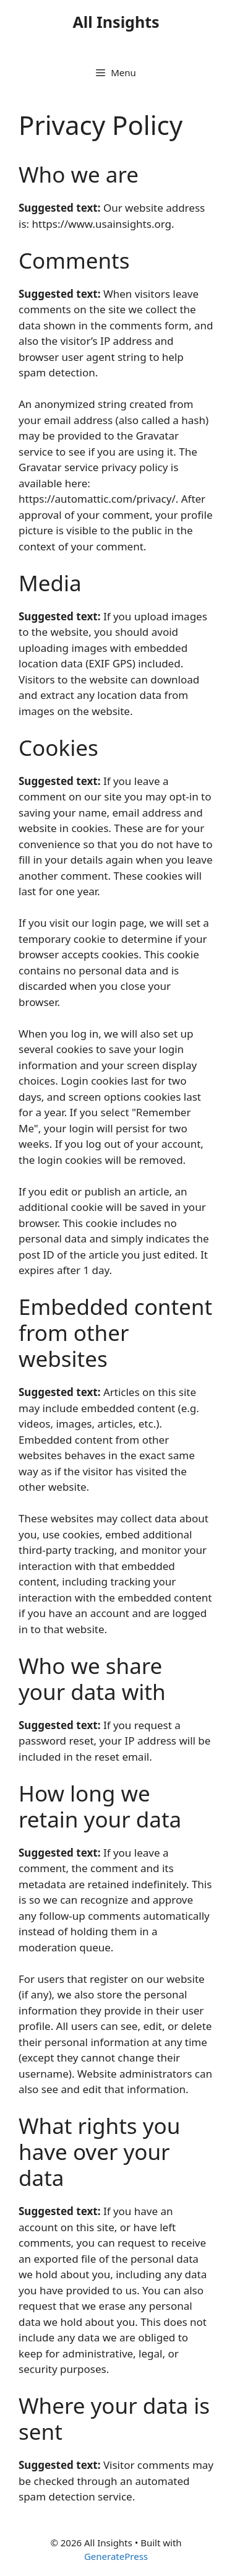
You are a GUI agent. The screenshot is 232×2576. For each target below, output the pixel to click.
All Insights (115, 21)
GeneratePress (116, 2556)
